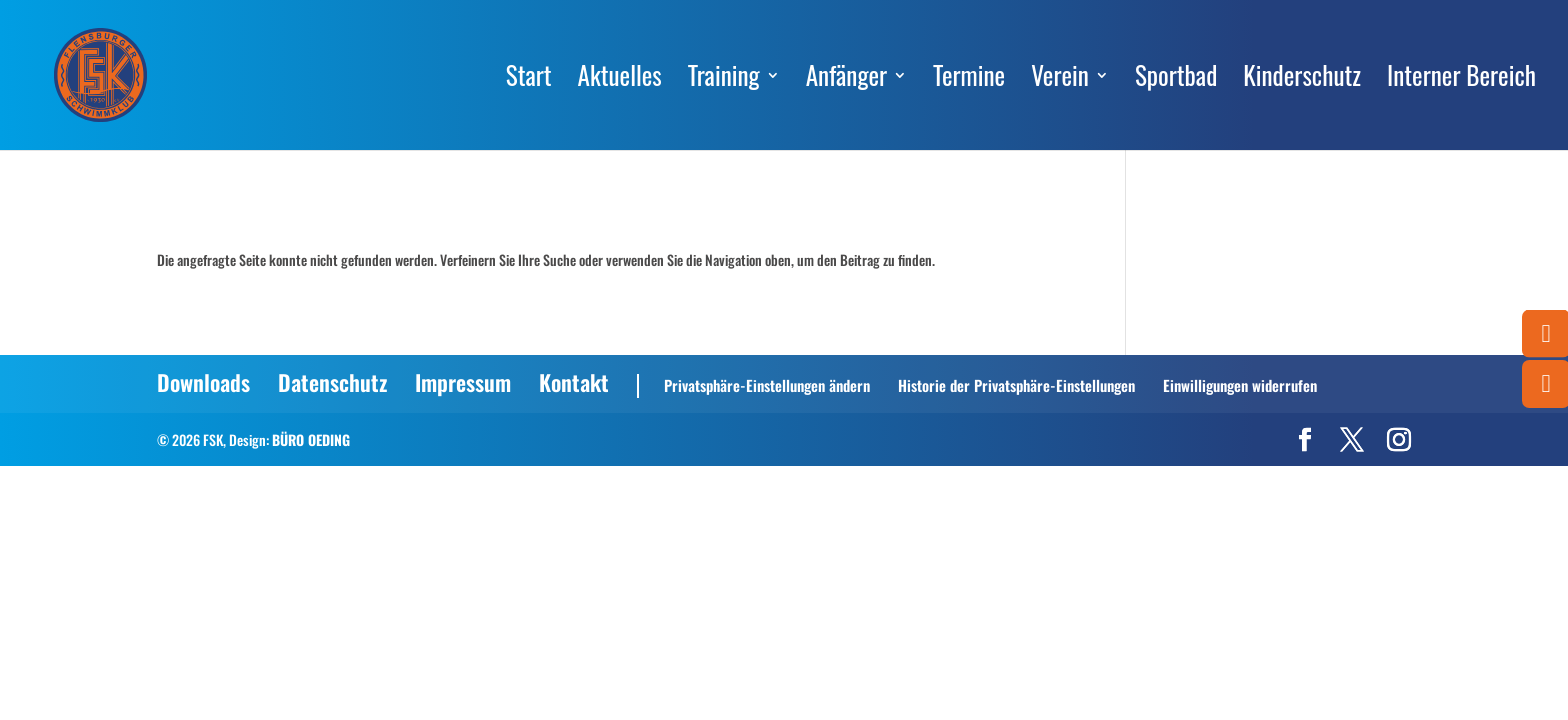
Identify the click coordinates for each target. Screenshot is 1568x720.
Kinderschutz (1302, 80)
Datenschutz (332, 382)
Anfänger (846, 80)
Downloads (203, 382)
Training (724, 80)
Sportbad (1176, 80)
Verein (1060, 80)
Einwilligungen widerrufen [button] (1240, 385)
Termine (969, 80)
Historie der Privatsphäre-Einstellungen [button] (1016, 385)
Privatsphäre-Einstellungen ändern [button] (767, 385)
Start (529, 80)
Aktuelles (620, 80)
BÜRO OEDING (311, 439)
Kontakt (574, 382)
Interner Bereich (1461, 80)
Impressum (463, 382)
